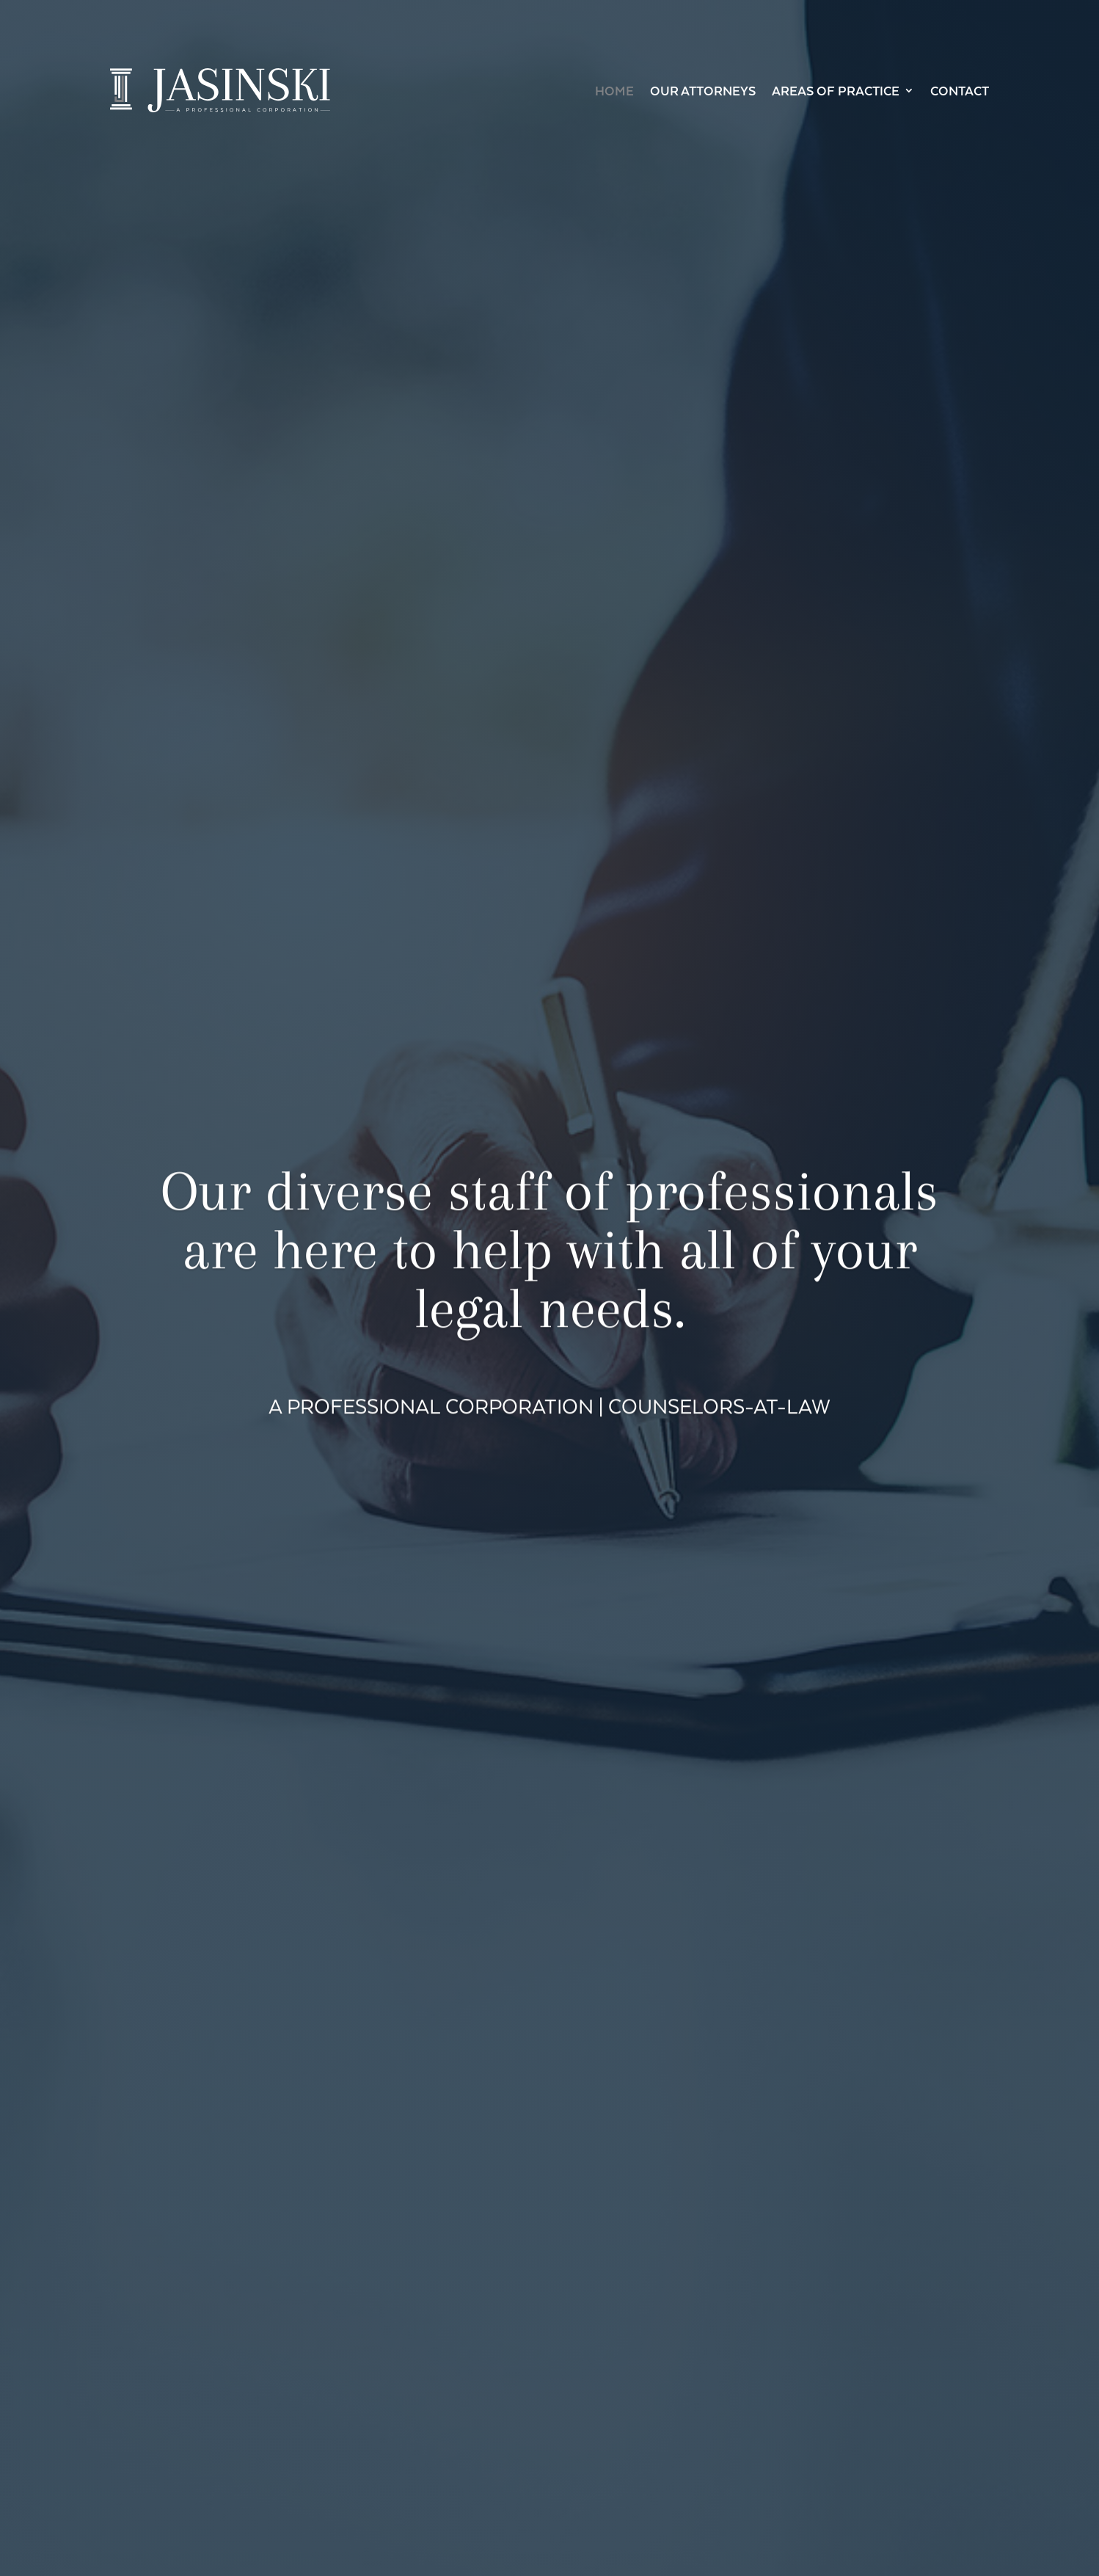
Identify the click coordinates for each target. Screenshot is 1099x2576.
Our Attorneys (703, 90)
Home (614, 90)
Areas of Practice (835, 90)
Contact (959, 90)
